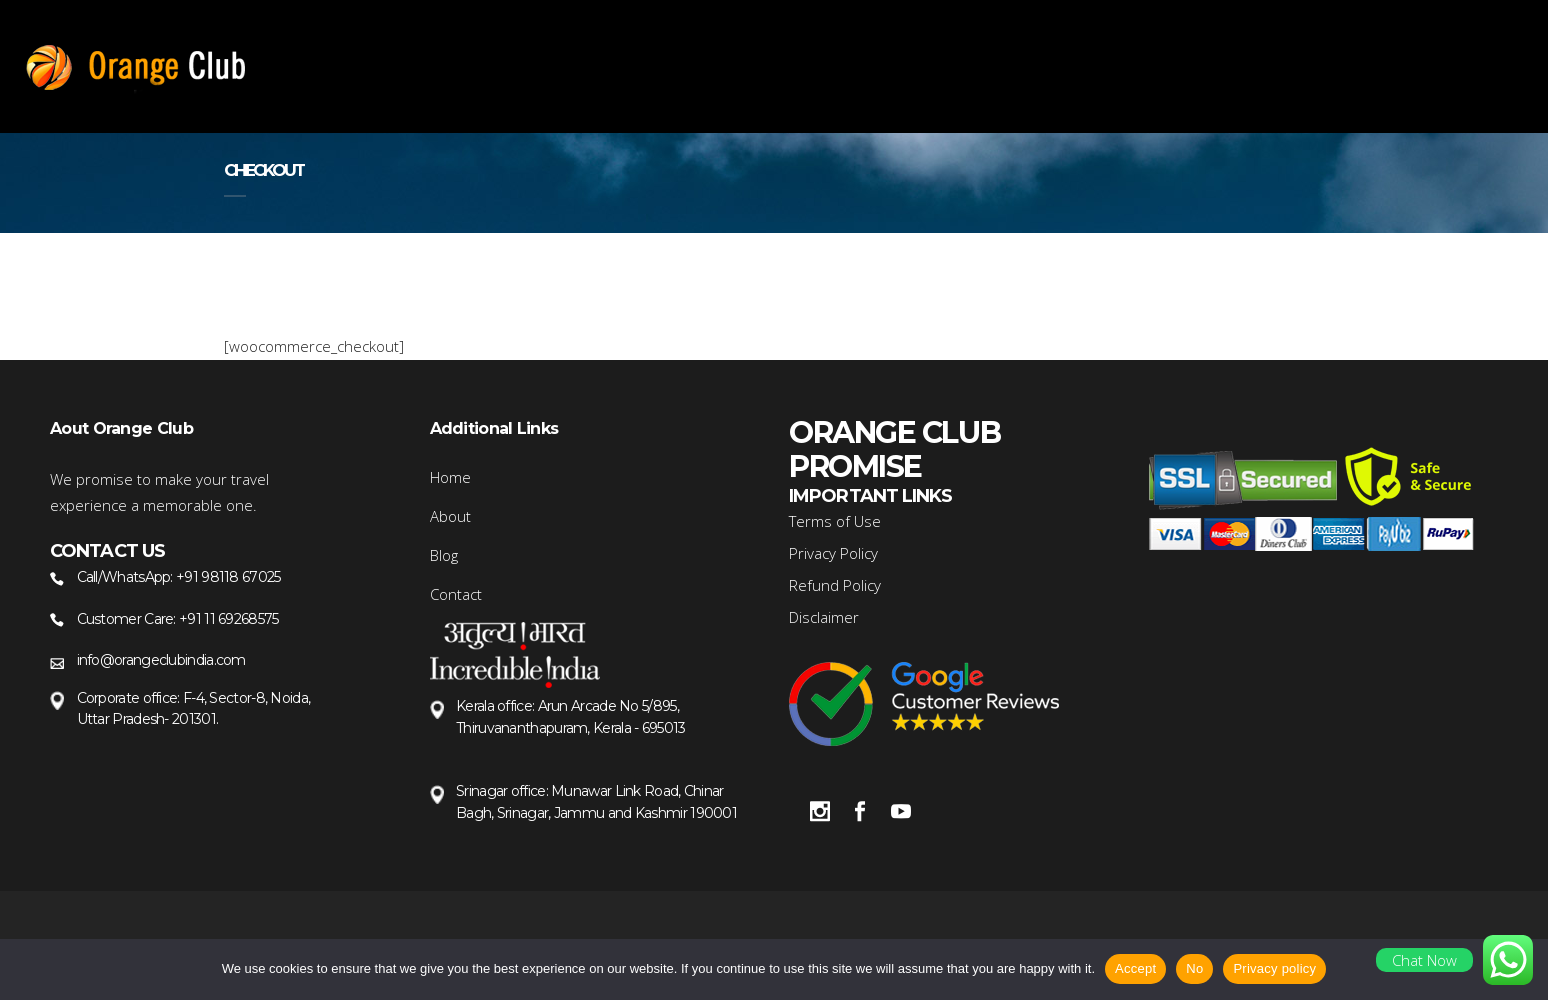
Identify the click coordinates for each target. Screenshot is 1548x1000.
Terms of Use (835, 521)
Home (450, 477)
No (1194, 968)
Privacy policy (1274, 968)
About (450, 516)
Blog (444, 555)
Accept (1135, 968)
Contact (456, 594)
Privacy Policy (833, 553)
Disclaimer (824, 617)
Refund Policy (835, 585)
